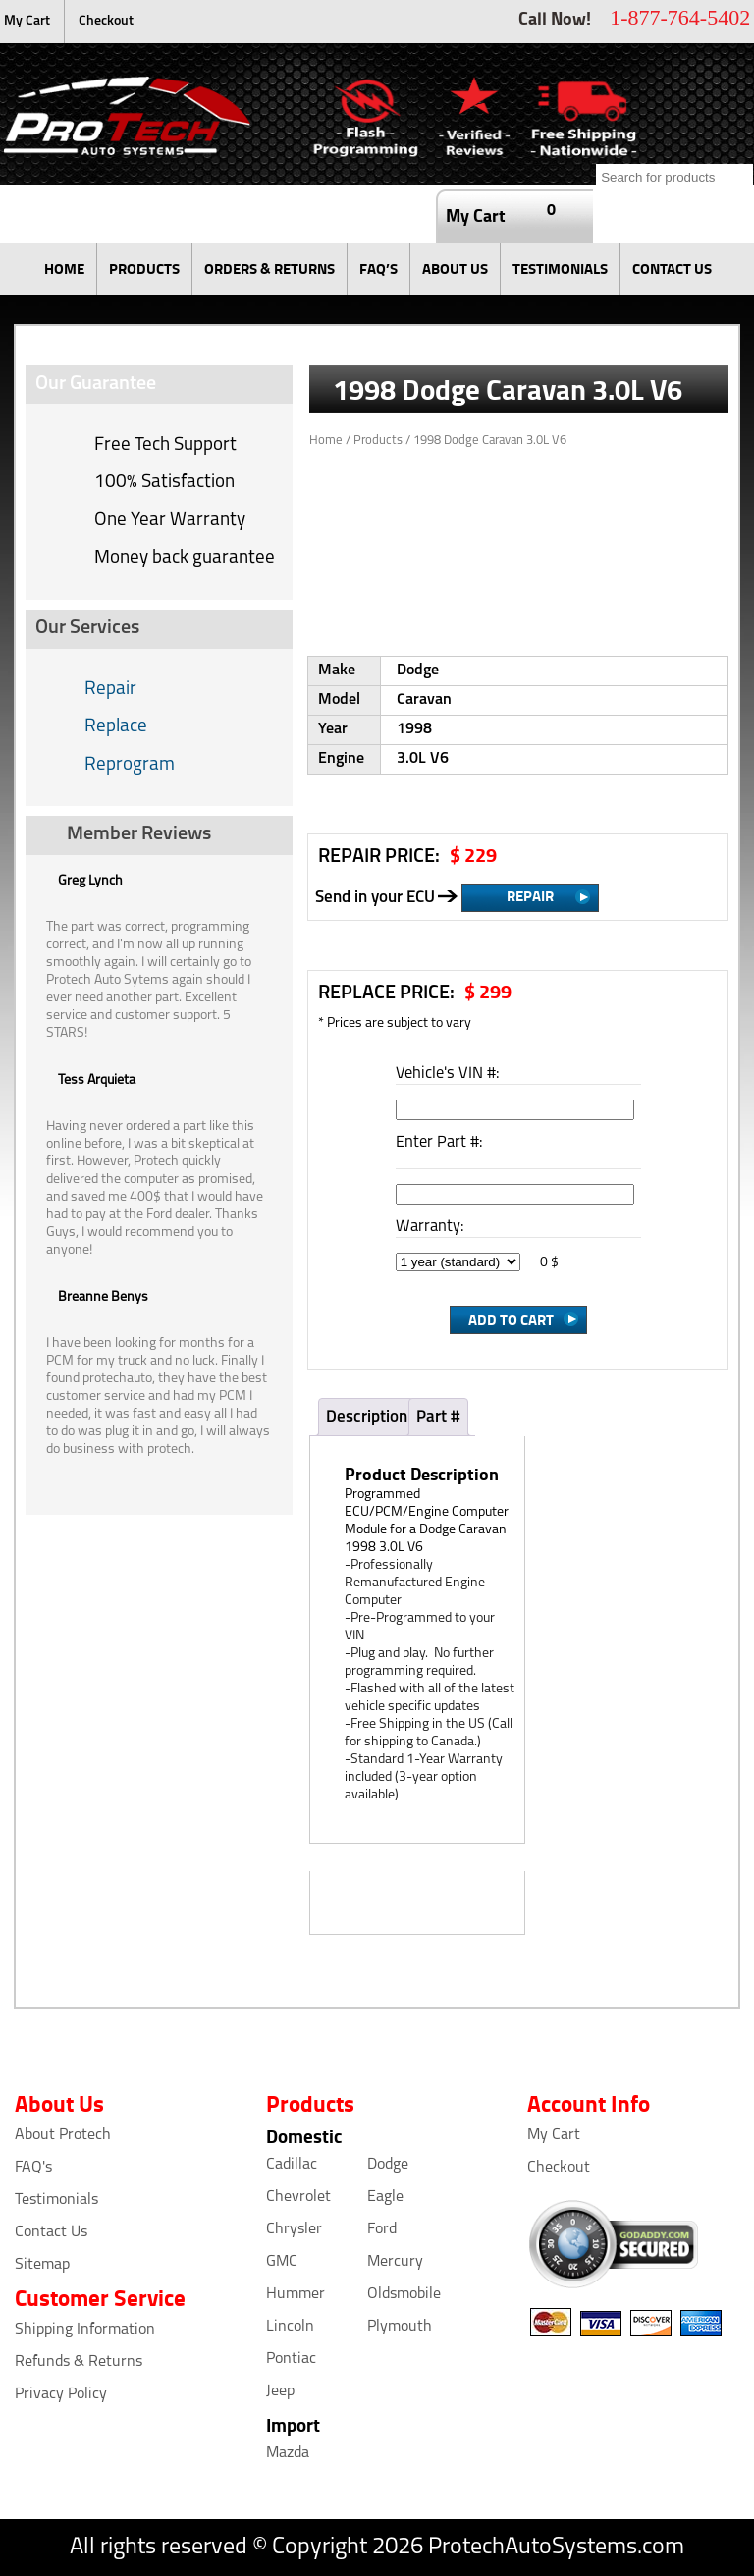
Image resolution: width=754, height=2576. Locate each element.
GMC (281, 2262)
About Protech (63, 2135)
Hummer (295, 2294)
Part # (438, 1417)
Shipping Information (85, 2329)
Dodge (387, 2165)
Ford (382, 2229)
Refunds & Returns (78, 2362)
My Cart (27, 21)
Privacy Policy (61, 2394)
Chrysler (294, 2229)
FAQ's (33, 2167)
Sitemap (42, 2265)
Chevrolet (298, 2197)
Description (366, 1417)
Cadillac (291, 2165)
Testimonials (56, 2200)
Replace (115, 727)
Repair (110, 689)
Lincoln (290, 2326)
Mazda (287, 2453)
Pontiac (291, 2359)
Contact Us (51, 2232)
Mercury (395, 2262)
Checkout (106, 21)
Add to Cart (511, 1319)
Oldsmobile (404, 2294)
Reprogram (129, 765)
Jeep (280, 2391)
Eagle (385, 2197)
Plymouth (399, 2326)
